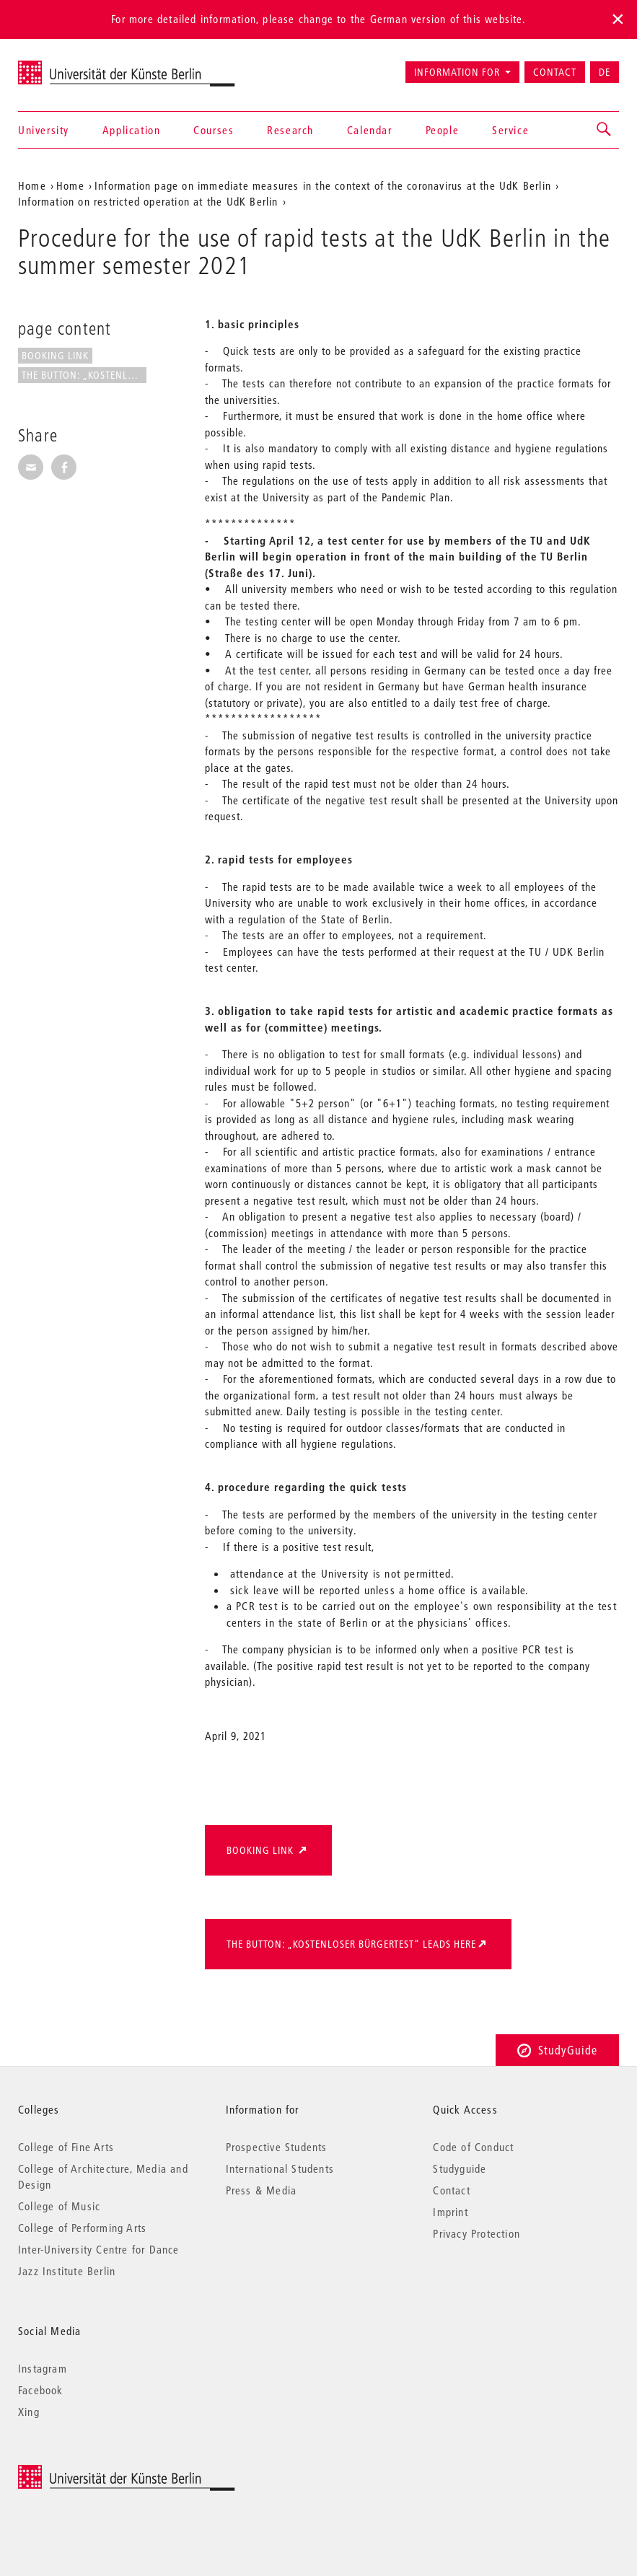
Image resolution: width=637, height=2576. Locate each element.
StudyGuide (557, 2049)
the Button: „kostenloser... (84, 375)
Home (32, 185)
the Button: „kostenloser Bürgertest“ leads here (351, 1944)
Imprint (450, 2211)
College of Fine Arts (66, 2147)
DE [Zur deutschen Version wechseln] (604, 72)
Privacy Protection (476, 2233)
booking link (55, 355)
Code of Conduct (473, 2147)
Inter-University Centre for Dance (99, 2249)
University (43, 130)
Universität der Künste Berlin (74, 66)
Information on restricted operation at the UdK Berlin (148, 201)
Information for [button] (457, 72)
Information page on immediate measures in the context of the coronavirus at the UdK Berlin (323, 185)
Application (131, 130)
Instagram (42, 2368)
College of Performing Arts (82, 2227)
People (443, 130)
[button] (604, 130)
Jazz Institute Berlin (66, 2271)
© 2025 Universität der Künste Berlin (93, 2472)
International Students (280, 2168)
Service (510, 130)
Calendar (369, 130)
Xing (29, 2411)
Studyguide (459, 2168)
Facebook (40, 2390)
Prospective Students (277, 2147)
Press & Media (261, 2190)
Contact (554, 72)
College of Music (59, 2206)
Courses (213, 130)
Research (290, 130)
